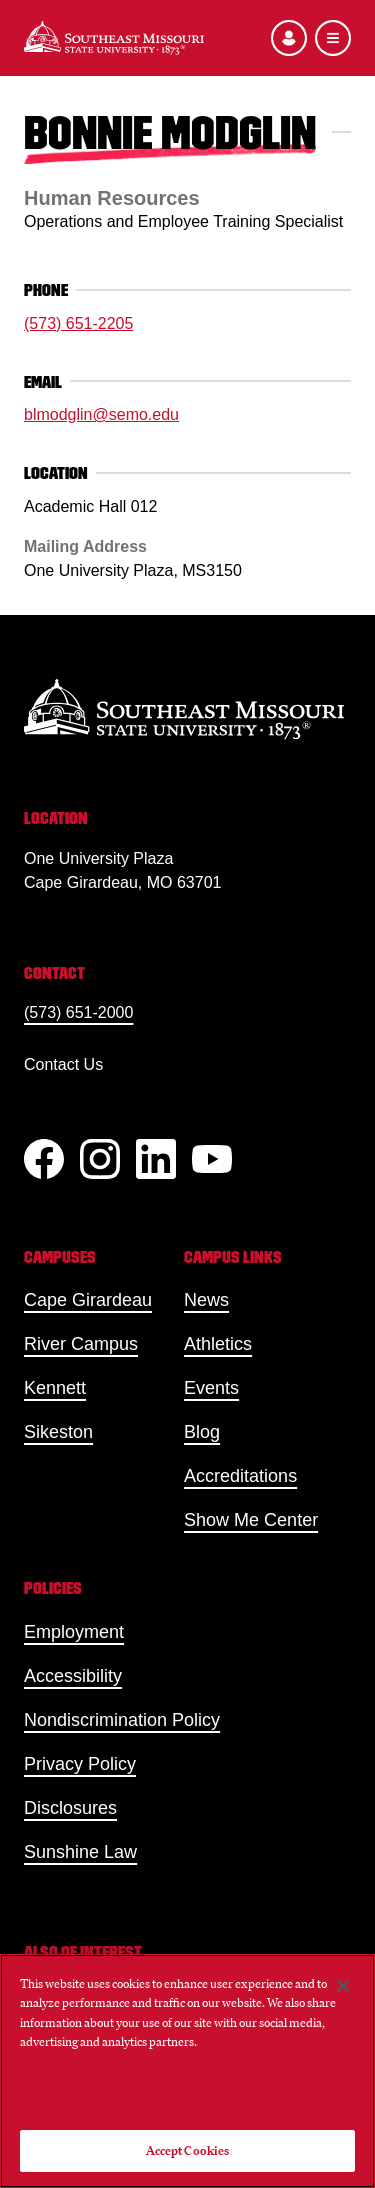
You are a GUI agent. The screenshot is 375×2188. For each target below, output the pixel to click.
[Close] (343, 1986)
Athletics (218, 1344)
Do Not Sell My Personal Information (188, 2094)
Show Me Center (251, 1520)
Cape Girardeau (88, 1300)
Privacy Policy (80, 1764)
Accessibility (73, 1676)
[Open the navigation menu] (333, 38)
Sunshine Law (80, 1852)
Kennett (55, 1388)
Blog (202, 1432)
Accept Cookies (188, 2150)
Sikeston (58, 1432)
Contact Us (63, 1064)
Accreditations (240, 1476)
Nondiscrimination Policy (122, 1720)
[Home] (114, 38)
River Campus (81, 1344)
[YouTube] (212, 1159)
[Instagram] (100, 1159)
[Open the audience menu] (289, 38)
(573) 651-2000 (78, 1012)
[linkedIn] (156, 1159)
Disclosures (70, 1808)
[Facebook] (44, 1159)
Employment (74, 1632)
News (206, 1300)
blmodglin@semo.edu (101, 414)
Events (211, 1388)
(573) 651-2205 (78, 323)
